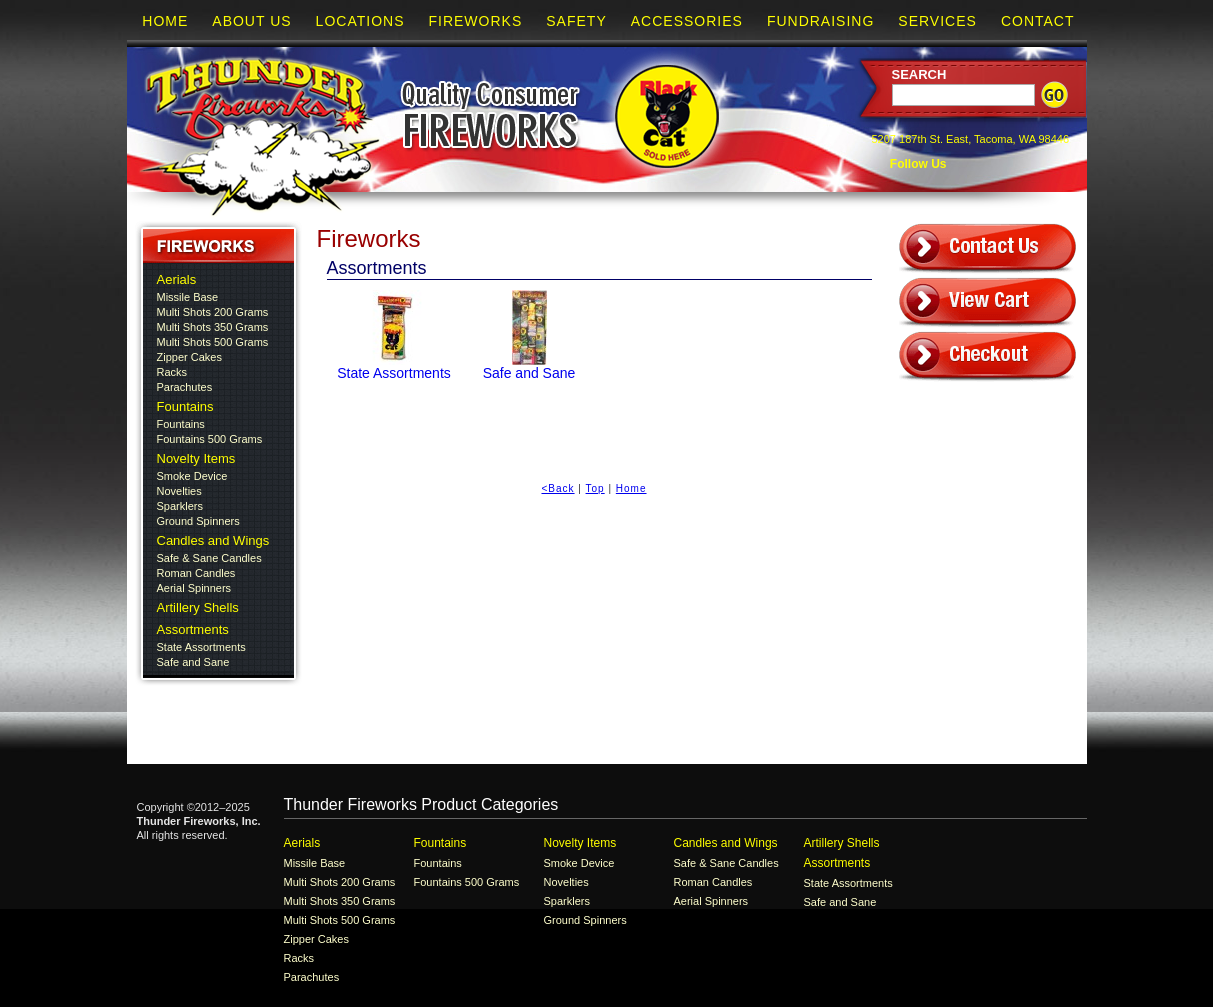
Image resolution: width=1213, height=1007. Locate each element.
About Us (251, 21)
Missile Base (188, 297)
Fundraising (820, 21)
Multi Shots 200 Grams (213, 312)
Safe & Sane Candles (209, 558)
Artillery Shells (198, 607)
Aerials (177, 279)
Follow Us (917, 164)
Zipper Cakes (189, 357)
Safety (576, 21)
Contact (1038, 21)
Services (937, 21)
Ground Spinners (198, 521)
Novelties (179, 491)
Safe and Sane (193, 662)
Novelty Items (196, 458)
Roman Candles (196, 573)
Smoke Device (192, 476)
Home (165, 21)
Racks (172, 372)
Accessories (687, 21)
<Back (557, 488)
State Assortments (201, 647)
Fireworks (475, 21)
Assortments (193, 629)
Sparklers (180, 506)
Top (595, 488)
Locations (360, 21)
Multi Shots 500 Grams (213, 342)
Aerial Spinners (194, 588)
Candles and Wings (213, 540)
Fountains (185, 406)
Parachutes (185, 387)
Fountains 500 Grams (210, 439)
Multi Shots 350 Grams (213, 327)
